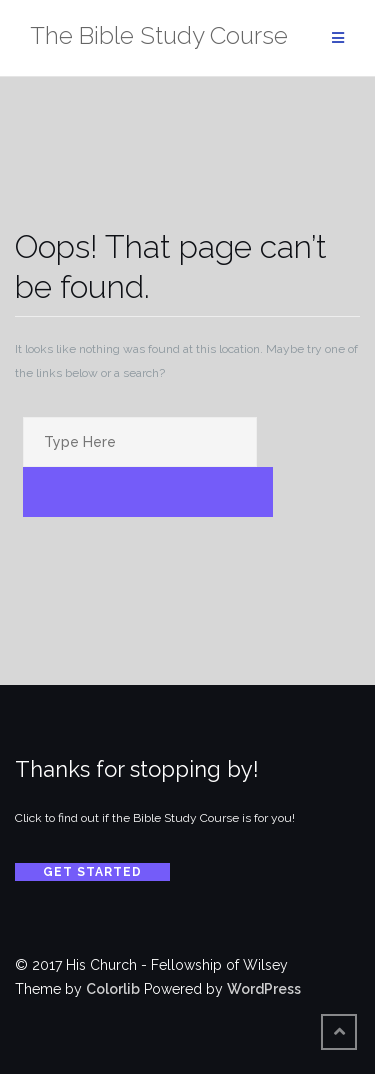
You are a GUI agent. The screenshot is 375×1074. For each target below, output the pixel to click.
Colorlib (113, 989)
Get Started (92, 872)
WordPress (264, 989)
